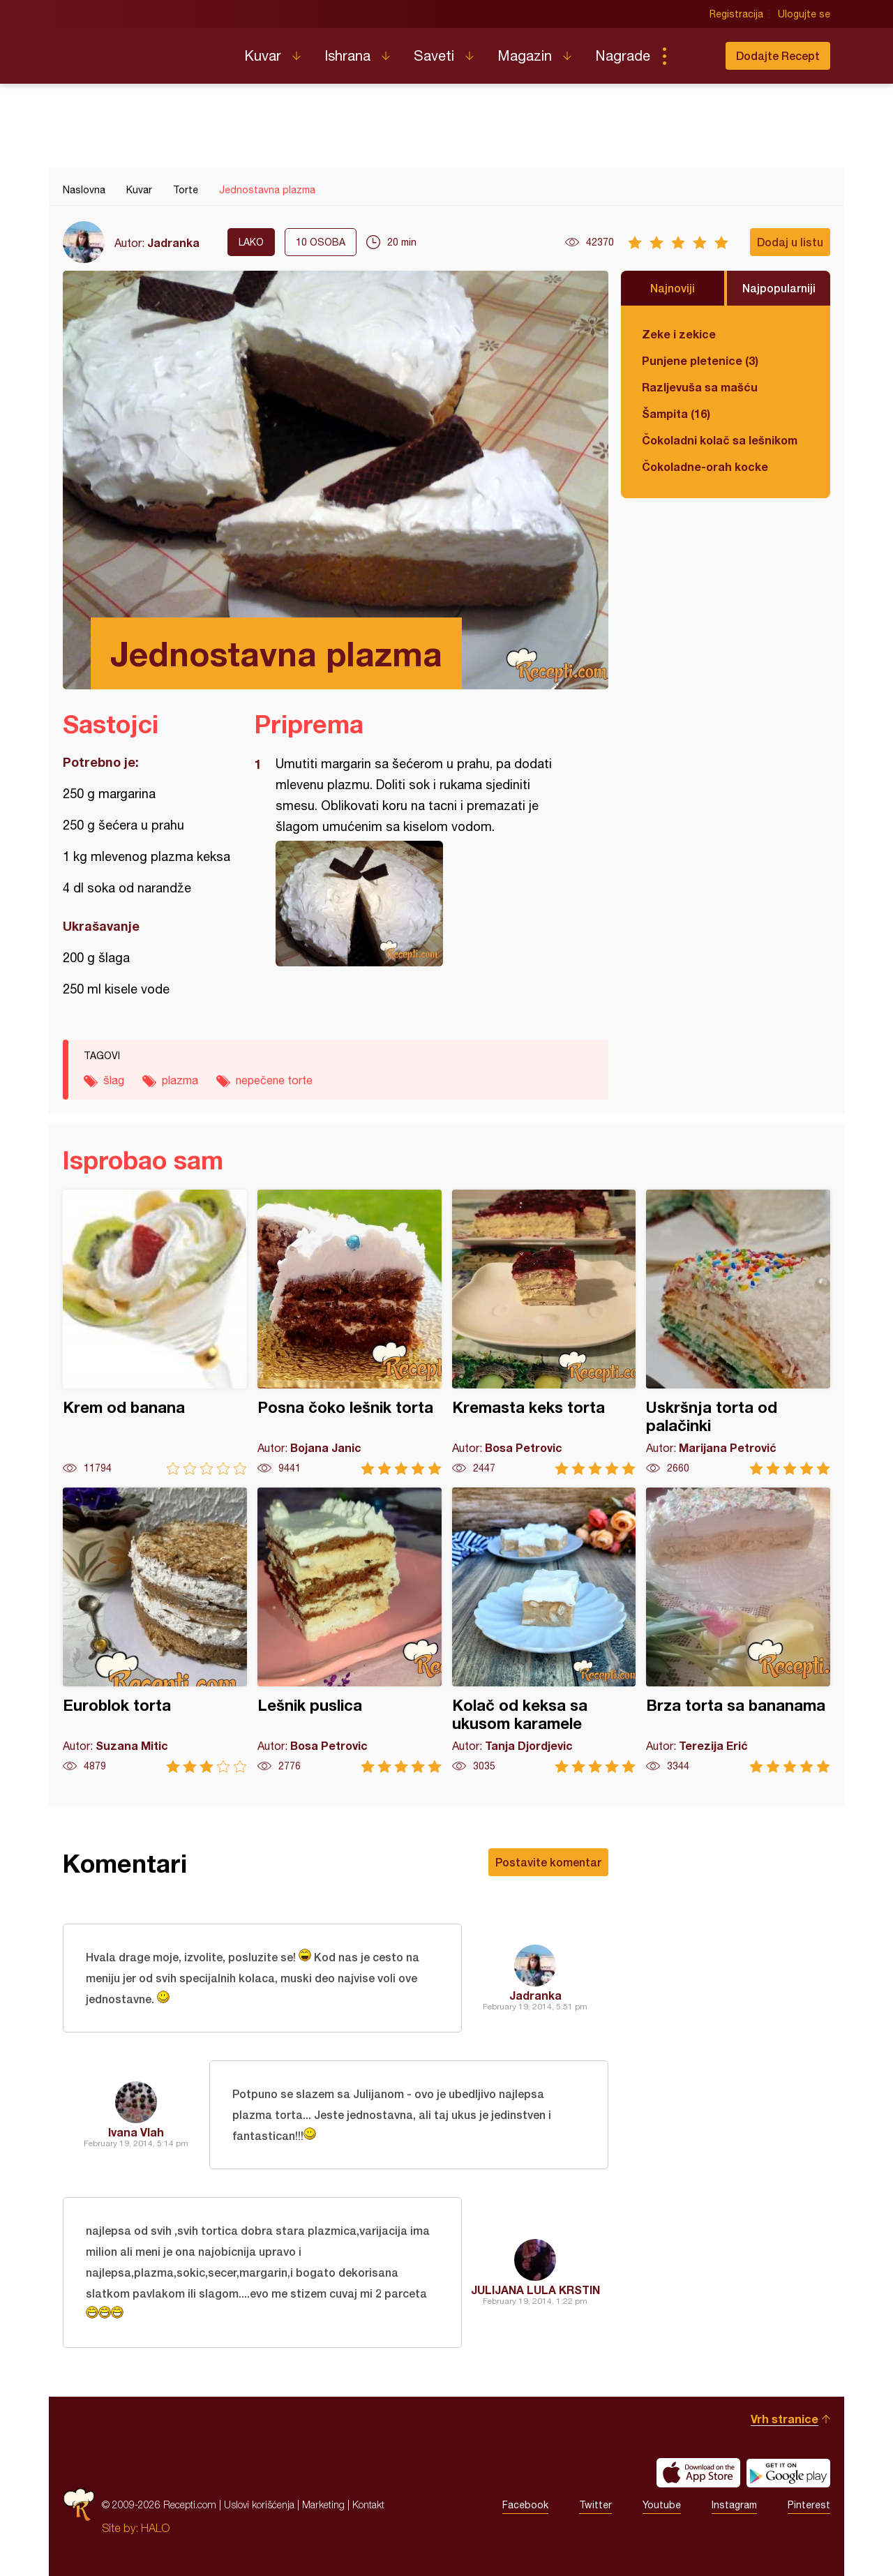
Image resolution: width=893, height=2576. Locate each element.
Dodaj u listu (790, 241)
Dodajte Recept (778, 55)
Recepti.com (143, 50)
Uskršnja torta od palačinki (738, 1332)
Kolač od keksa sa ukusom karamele (544, 1630)
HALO (155, 2528)
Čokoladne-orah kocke (705, 466)
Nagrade (622, 55)
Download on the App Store (698, 2472)
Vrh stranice (784, 2418)
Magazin (524, 55)
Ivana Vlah (136, 2132)
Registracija (736, 14)
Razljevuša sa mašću (700, 387)
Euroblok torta (155, 1630)
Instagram (734, 2504)
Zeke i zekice (679, 333)
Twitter (595, 2504)
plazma (180, 1080)
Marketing (323, 2504)
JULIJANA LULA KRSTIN (535, 2289)
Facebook (525, 2504)
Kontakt (368, 2504)
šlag (113, 1080)
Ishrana (347, 55)
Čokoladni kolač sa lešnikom (719, 440)
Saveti (434, 55)
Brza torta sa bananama (738, 1630)
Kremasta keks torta (544, 1332)
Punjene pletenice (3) (700, 360)
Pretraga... (692, 56)
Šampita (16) (676, 413)
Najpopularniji (779, 287)
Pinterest (809, 2504)
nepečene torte (274, 1080)
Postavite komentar (548, 1862)
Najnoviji (672, 287)
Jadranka (173, 242)
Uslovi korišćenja (259, 2504)
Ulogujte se (804, 14)
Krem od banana (155, 1332)
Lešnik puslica (349, 1630)
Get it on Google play (788, 2472)
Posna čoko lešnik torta (349, 1332)
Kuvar (262, 55)
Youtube (662, 2504)
